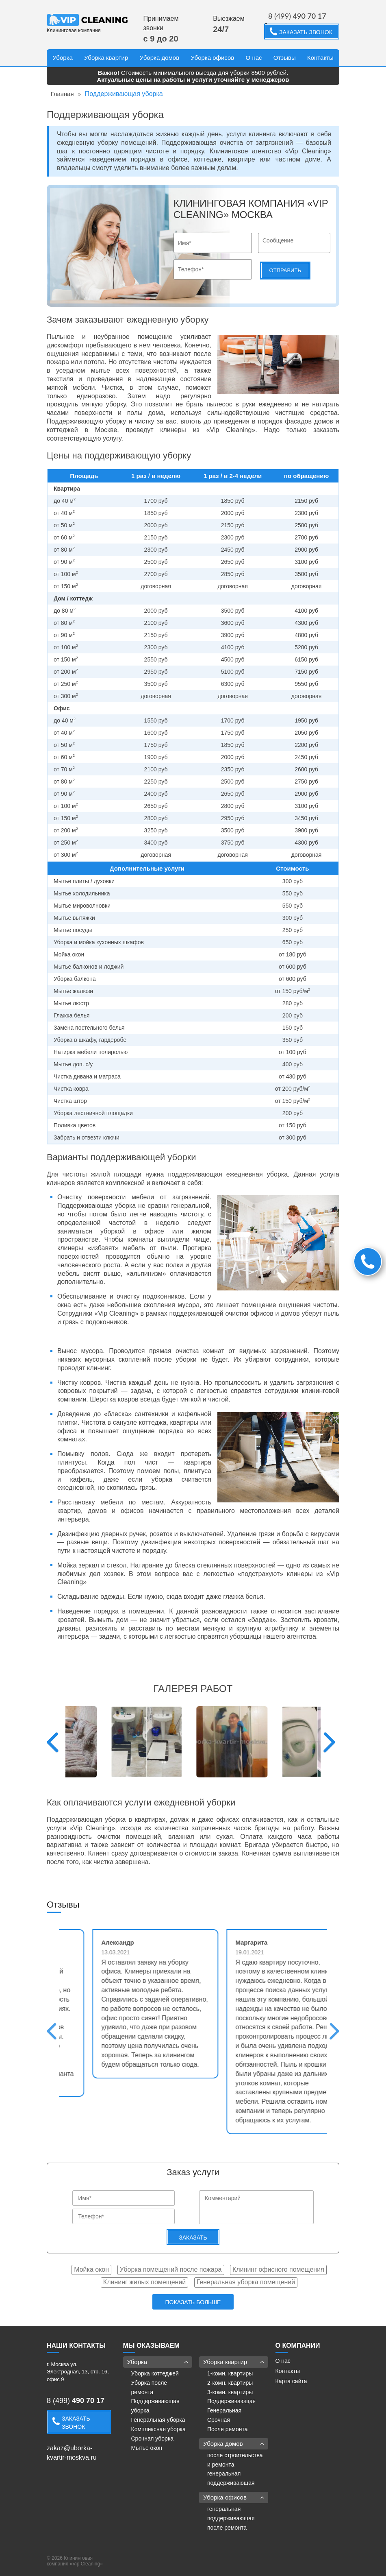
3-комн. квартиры (230, 2392)
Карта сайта (291, 2381)
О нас (254, 57)
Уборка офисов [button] (233, 2497)
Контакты (320, 57)
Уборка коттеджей (155, 2373)
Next (329, 1742)
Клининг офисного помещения (278, 2269)
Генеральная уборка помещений (246, 2282)
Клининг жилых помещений (144, 2282)
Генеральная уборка (158, 2420)
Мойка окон (91, 2269)
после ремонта (227, 2527)
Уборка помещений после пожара (171, 2269)
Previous (53, 1742)
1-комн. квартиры (230, 2373)
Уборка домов (160, 57)
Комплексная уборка (158, 2429)
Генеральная (224, 2410)
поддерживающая (231, 2483)
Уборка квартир (106, 57)
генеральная (224, 2473)
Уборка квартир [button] (233, 2361)
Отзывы (284, 57)
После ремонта (227, 2429)
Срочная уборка (152, 2438)
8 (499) (297, 15)
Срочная (218, 2420)
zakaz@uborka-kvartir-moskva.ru (72, 2453)
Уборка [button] (157, 2361)
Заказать (193, 2237)
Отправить (285, 270)
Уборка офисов (212, 57)
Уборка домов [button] (233, 2443)
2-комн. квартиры (230, 2383)
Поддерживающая (231, 2401)
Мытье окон (147, 2448)
